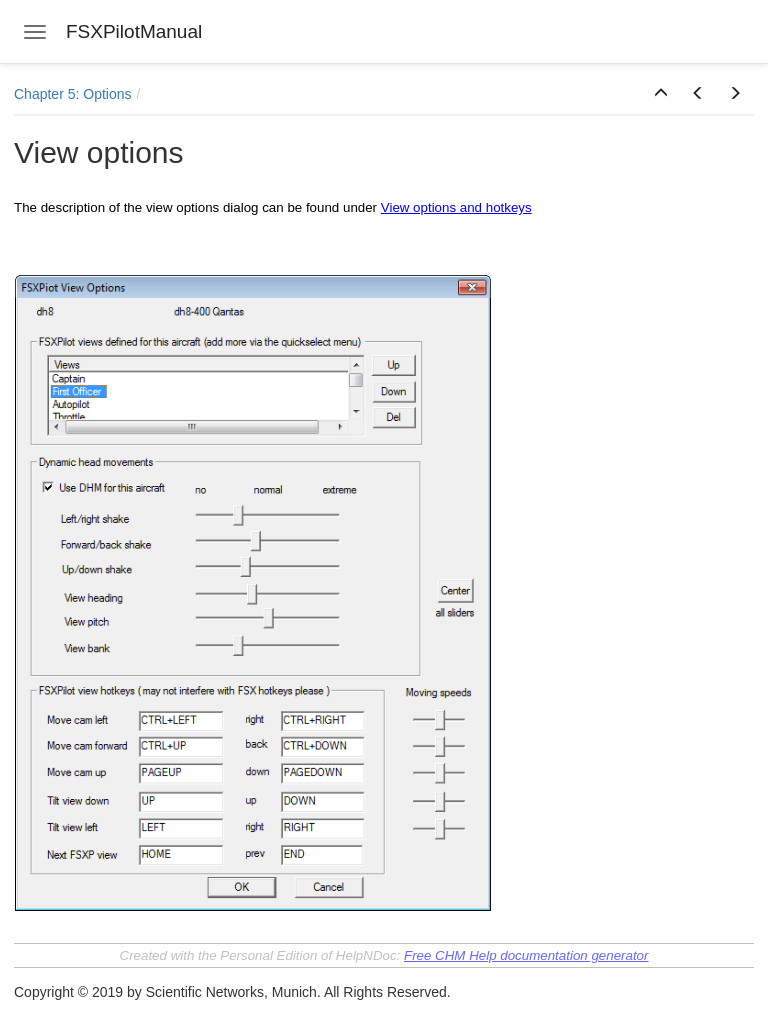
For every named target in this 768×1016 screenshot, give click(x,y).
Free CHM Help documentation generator (526, 955)
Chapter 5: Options (73, 94)
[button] (661, 94)
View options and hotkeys (456, 207)
